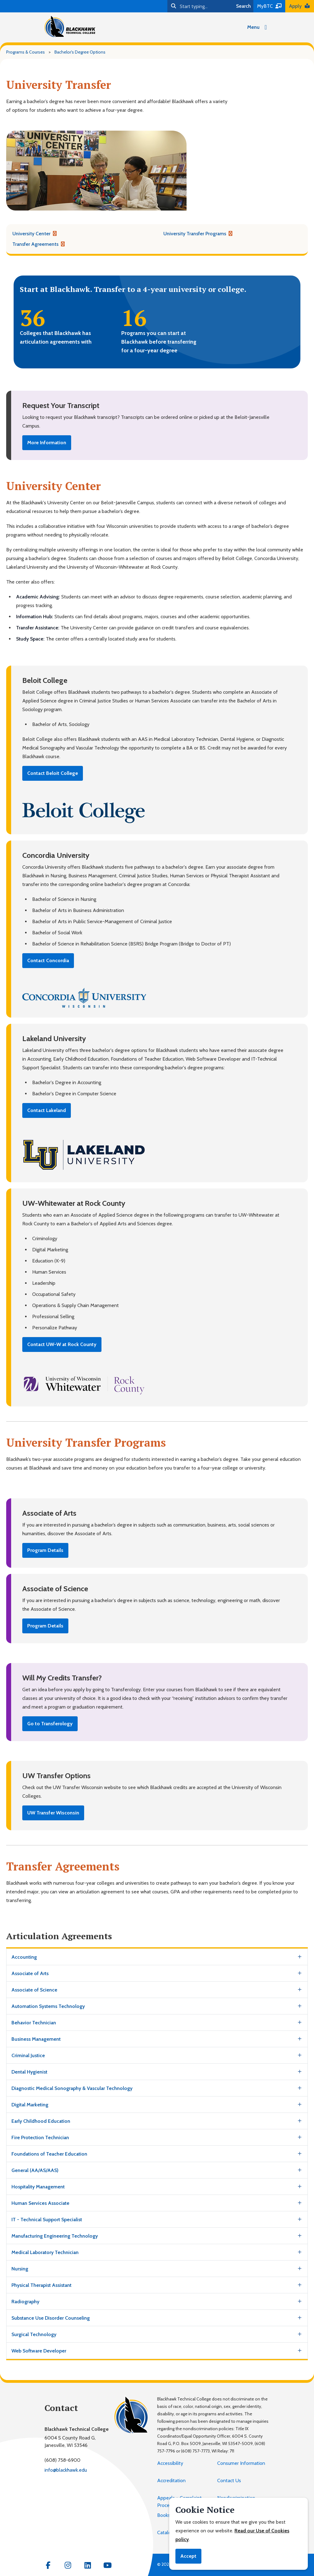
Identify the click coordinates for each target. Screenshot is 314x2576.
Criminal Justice (28, 2055)
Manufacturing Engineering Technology (54, 2236)
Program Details (45, 1550)
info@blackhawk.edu (66, 2470)
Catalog (165, 2532)
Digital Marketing (29, 2105)
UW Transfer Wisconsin (53, 1813)
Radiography (25, 2301)
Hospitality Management (38, 2187)
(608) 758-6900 (62, 2460)
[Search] (200, 6)
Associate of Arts (30, 1973)
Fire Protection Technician (40, 2137)
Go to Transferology (50, 1724)
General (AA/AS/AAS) (34, 2170)
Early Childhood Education (40, 2121)
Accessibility (170, 2463)
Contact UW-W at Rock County (62, 1344)
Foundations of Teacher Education (49, 2154)
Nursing (19, 2269)
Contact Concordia (48, 960)
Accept (188, 2556)
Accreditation (171, 2480)
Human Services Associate (40, 2203)
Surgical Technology (33, 2334)
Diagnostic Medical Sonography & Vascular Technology (71, 2088)
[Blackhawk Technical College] (70, 26)
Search (243, 6)
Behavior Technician (33, 2023)
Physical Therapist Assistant (41, 2285)
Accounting (24, 1957)
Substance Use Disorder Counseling (50, 2318)
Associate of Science (34, 1990)
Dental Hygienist (29, 2072)
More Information (46, 442)
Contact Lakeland (46, 1110)
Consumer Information (241, 2463)
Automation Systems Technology (48, 2006)
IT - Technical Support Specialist (46, 2219)
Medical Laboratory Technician (45, 2252)
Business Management (36, 2039)
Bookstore (168, 2515)
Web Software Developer (38, 2351)
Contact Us (229, 2480)
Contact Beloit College (52, 773)
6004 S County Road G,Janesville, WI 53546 (70, 2441)
